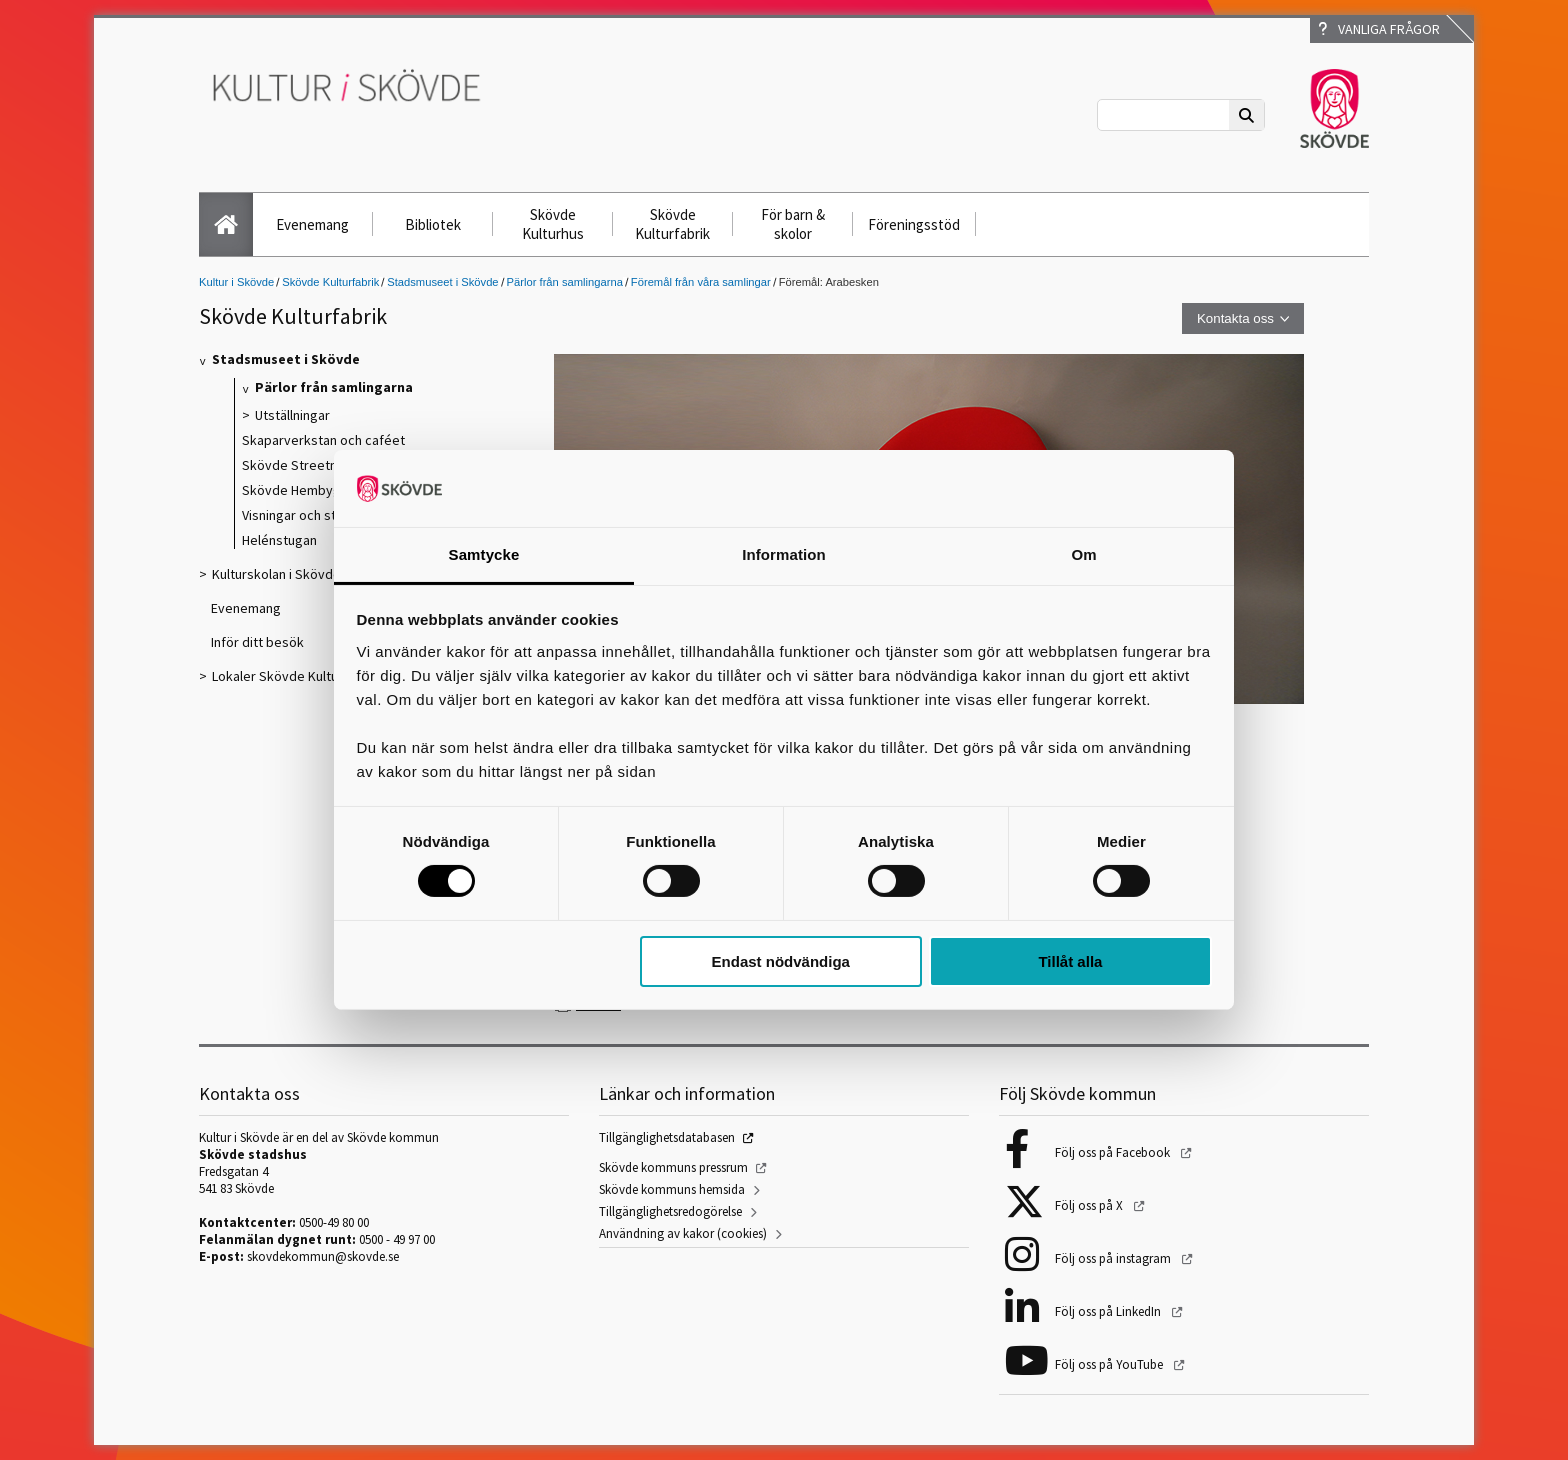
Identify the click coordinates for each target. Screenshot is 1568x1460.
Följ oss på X (1090, 1205)
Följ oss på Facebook (1114, 1152)
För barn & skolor (793, 224)
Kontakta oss (1235, 318)
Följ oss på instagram (1114, 1258)
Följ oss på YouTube (1110, 1364)
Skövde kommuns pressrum (673, 1167)
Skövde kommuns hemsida (672, 1189)
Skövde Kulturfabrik (672, 224)
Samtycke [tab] (484, 554)
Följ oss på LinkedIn (1109, 1311)
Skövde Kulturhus (553, 224)
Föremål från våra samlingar (701, 282)
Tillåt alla (1070, 961)
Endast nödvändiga (781, 961)
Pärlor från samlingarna (565, 282)
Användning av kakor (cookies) (683, 1233)
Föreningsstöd (914, 224)
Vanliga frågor (1379, 29)
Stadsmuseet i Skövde (442, 282)
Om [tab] (1083, 554)
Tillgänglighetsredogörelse (670, 1211)
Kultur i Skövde (236, 282)
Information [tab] (784, 554)
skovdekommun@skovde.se (323, 1256)
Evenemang (312, 224)
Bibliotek (433, 224)
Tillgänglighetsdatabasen (667, 1137)
